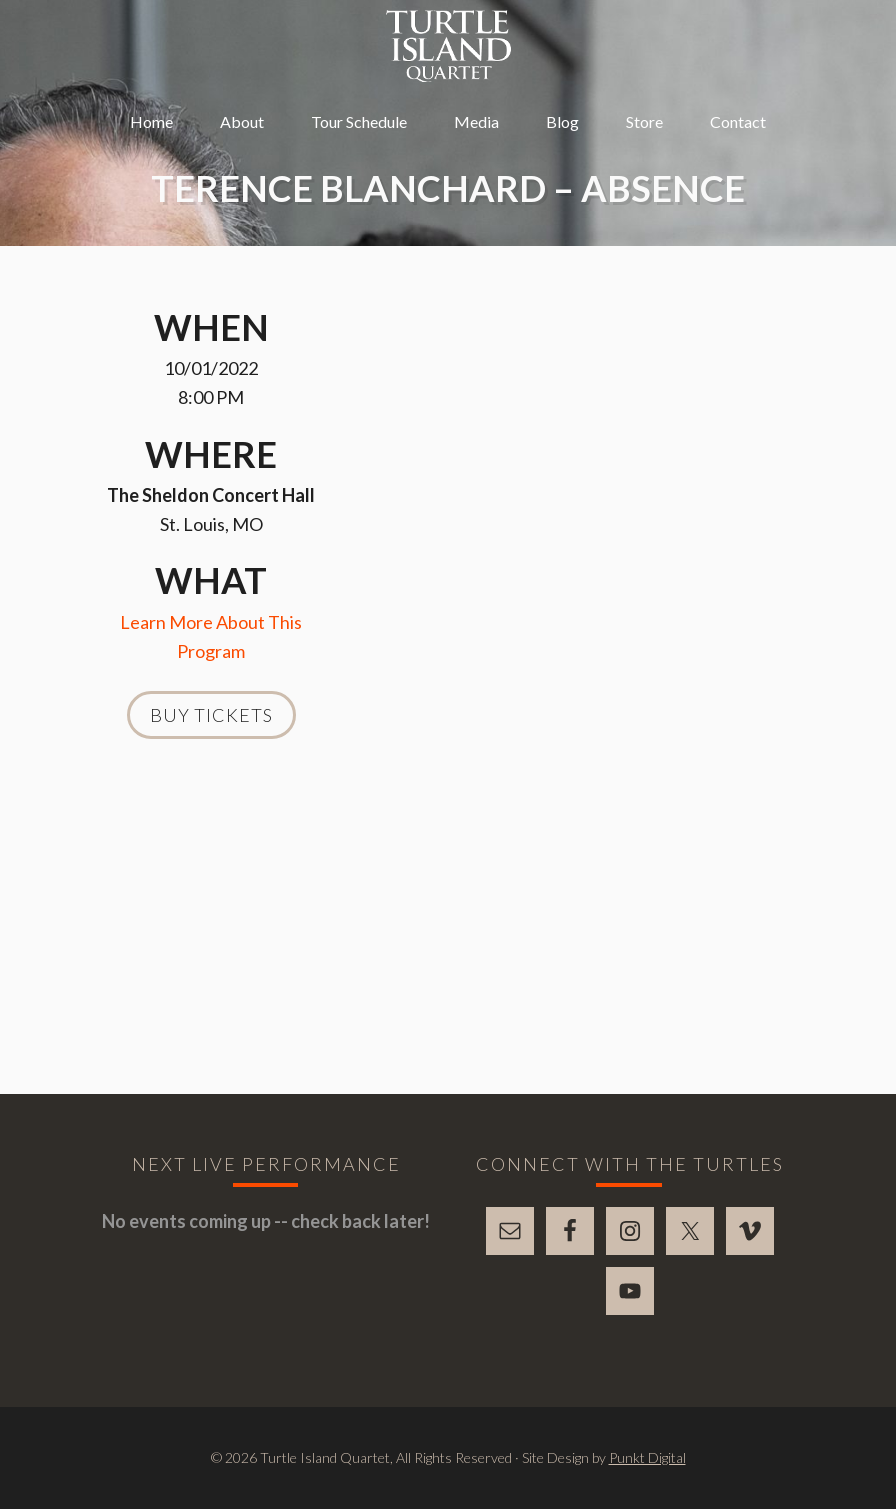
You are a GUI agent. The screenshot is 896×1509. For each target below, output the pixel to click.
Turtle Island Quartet (448, 46)
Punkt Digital (647, 1457)
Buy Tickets (211, 715)
